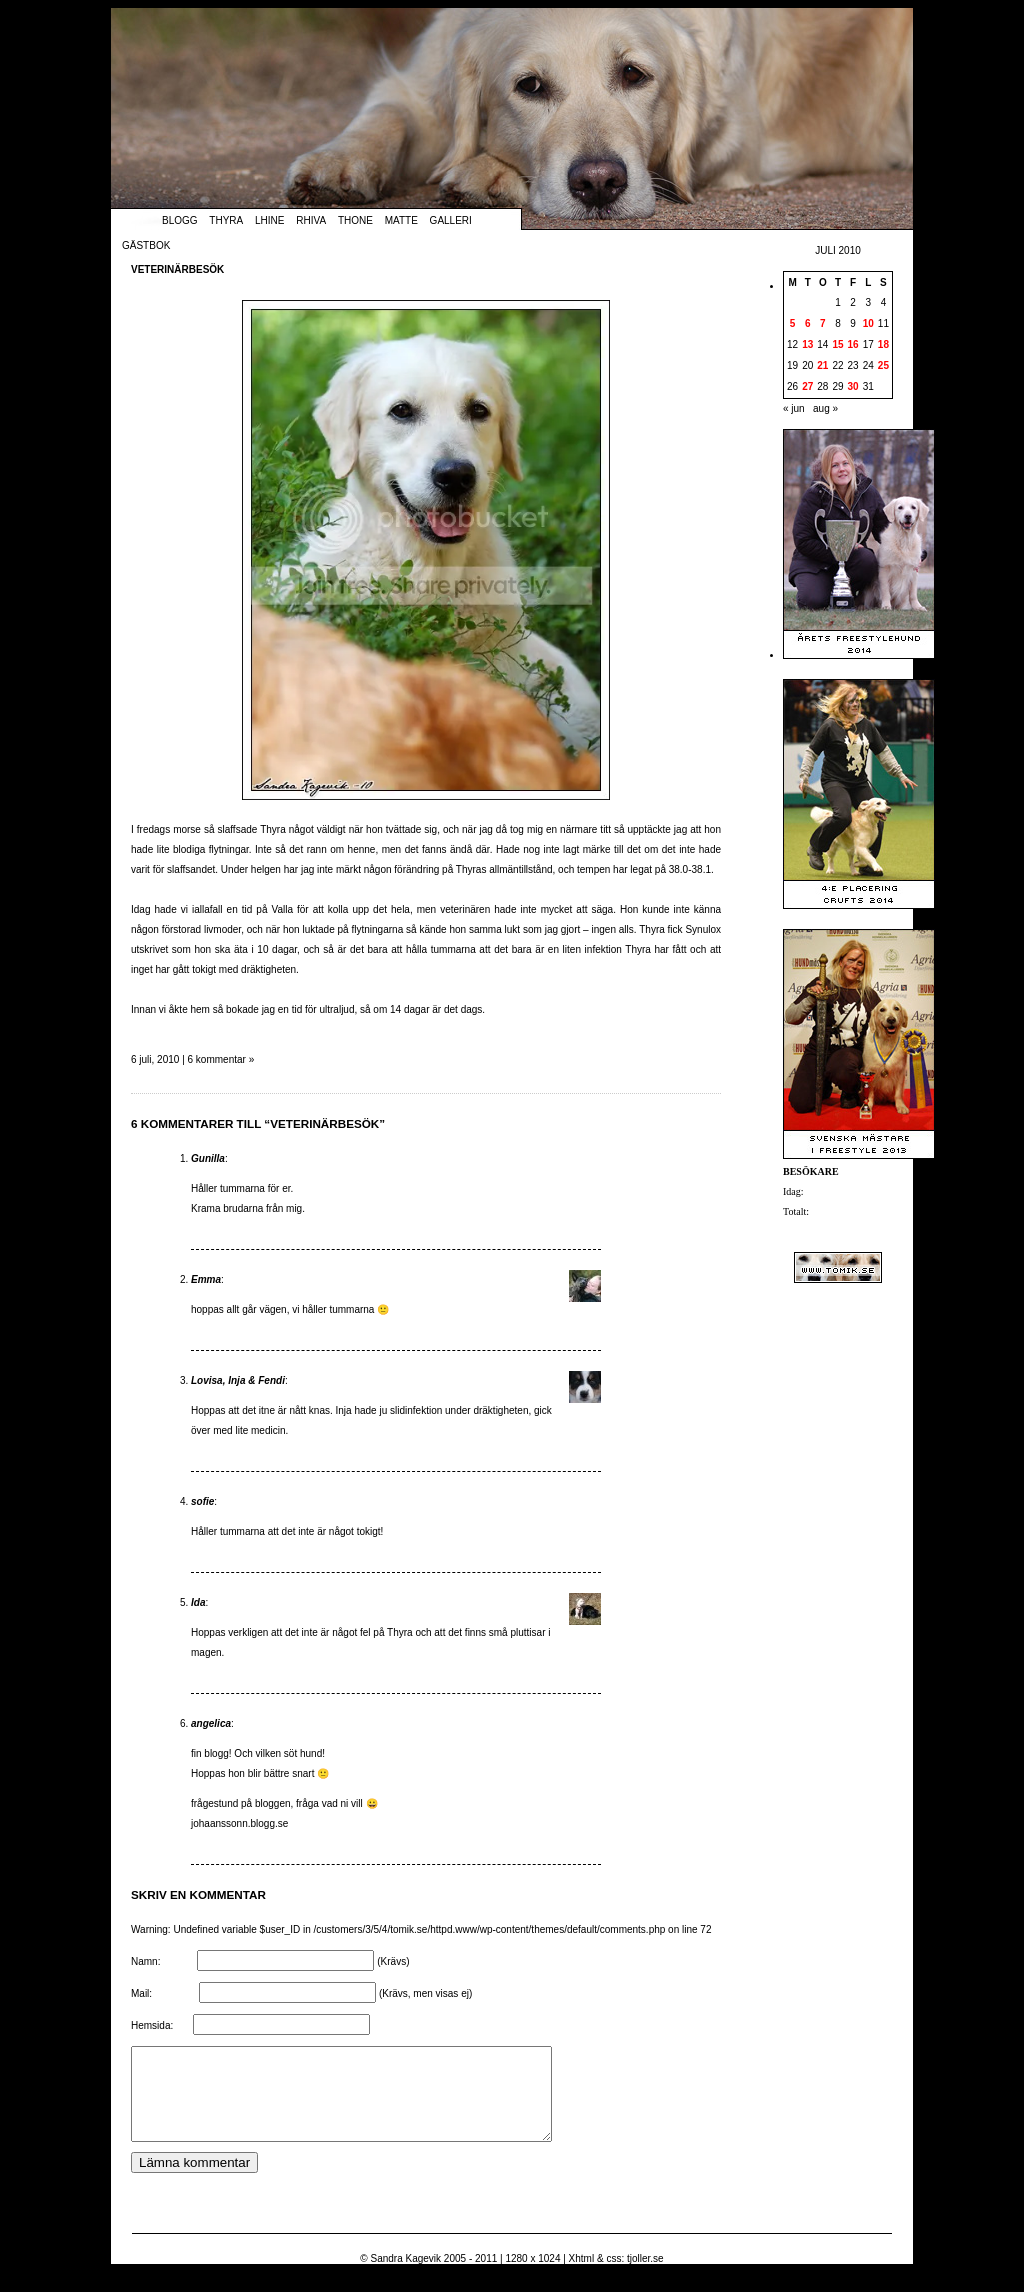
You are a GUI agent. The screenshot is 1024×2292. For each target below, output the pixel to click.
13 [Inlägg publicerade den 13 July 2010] (807, 344)
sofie (202, 1501)
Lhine (269, 220)
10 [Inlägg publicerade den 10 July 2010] (868, 323)
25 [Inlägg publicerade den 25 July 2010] (883, 365)
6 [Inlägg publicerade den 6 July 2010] (808, 323)
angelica (211, 1723)
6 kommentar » (221, 1059)
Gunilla (208, 1158)
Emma (206, 1279)
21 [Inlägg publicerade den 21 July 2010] (822, 365)
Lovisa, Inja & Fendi (238, 1380)
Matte (401, 220)
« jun (794, 408)
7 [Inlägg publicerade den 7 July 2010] (823, 323)
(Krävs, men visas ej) (425, 1993)
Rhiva (311, 220)
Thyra (226, 220)
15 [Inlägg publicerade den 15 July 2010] (837, 344)
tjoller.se (645, 2276)
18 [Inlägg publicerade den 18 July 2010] (883, 344)
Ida (198, 1602)
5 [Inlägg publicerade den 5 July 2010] (793, 323)
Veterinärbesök (177, 269)
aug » (825, 408)
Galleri (451, 220)
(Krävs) (393, 1961)
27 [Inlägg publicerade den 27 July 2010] (807, 386)
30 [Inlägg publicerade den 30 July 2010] (853, 386)
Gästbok (146, 245)
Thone (355, 220)
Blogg (180, 220)
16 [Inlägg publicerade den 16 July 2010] (853, 344)
